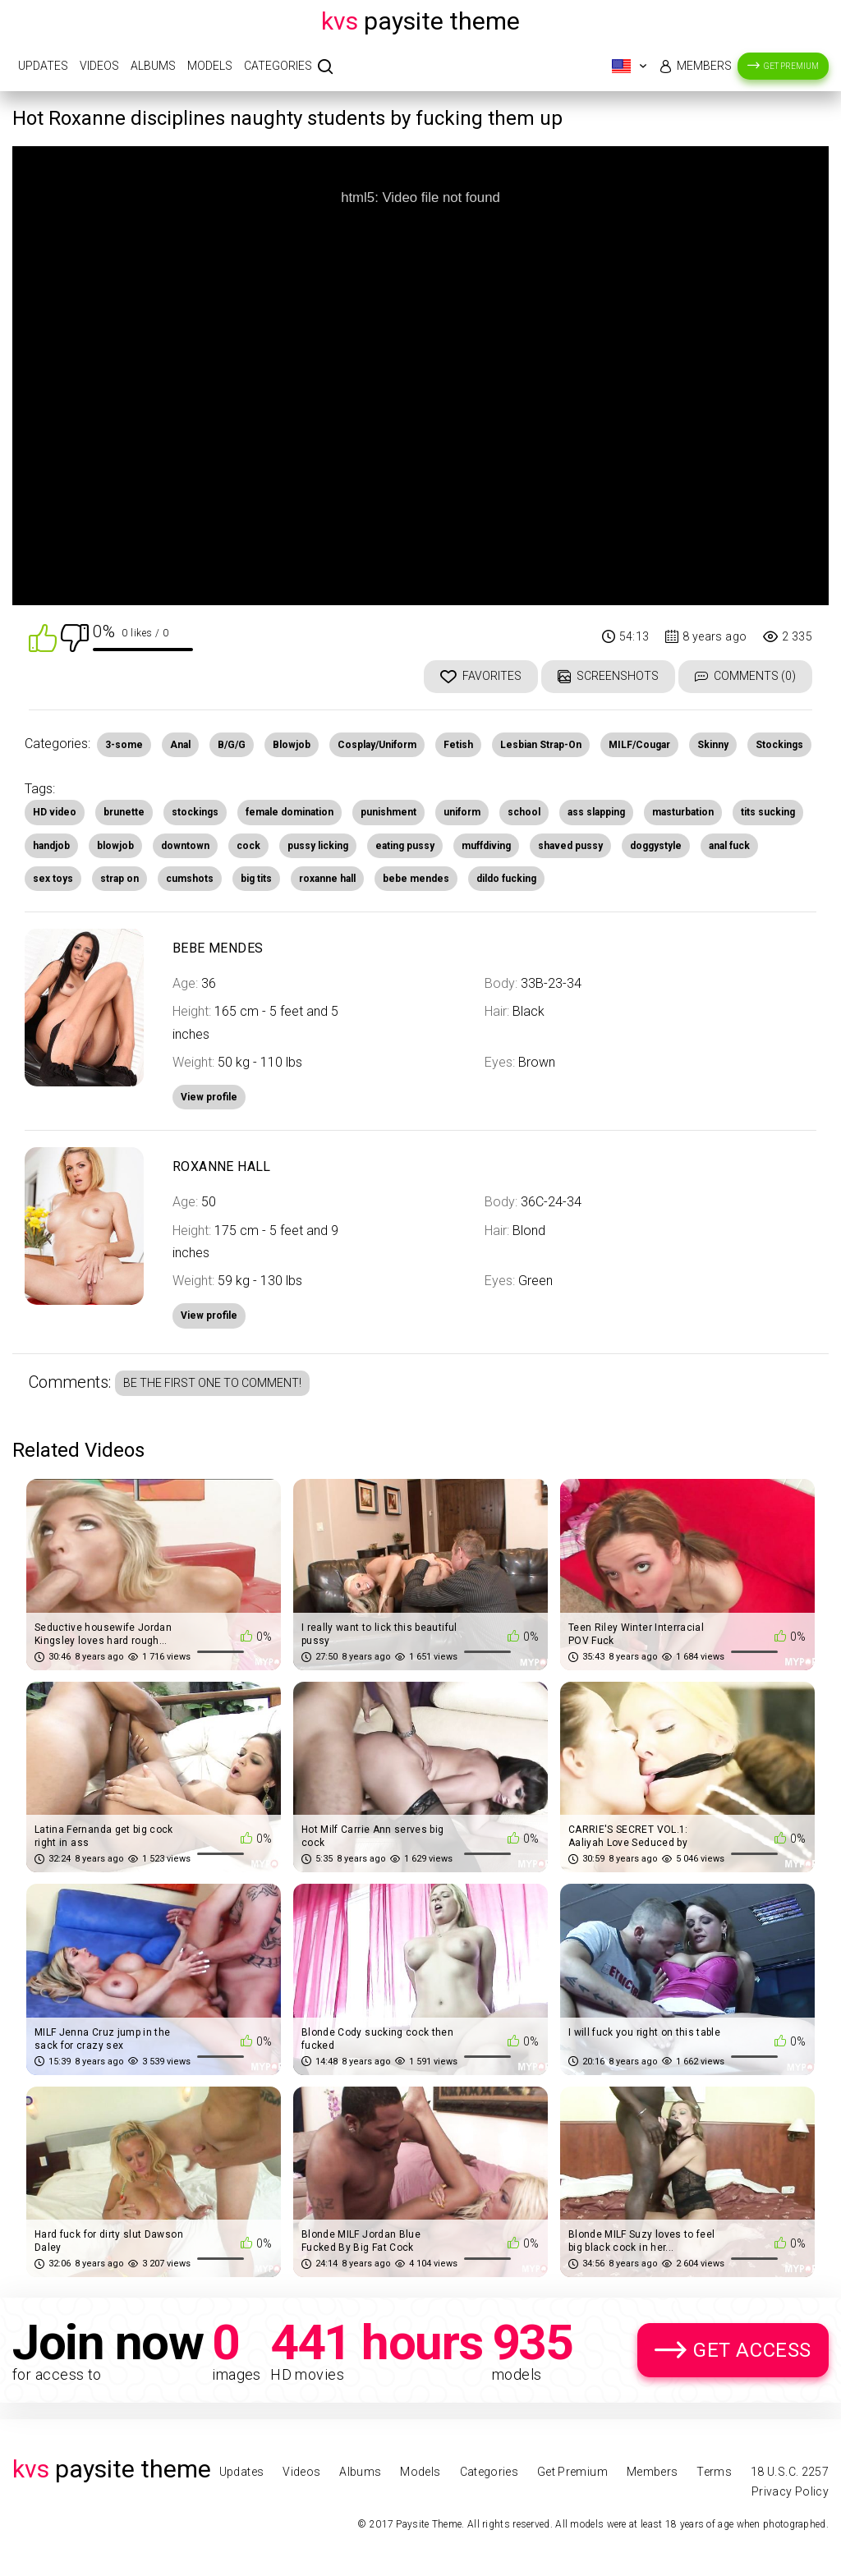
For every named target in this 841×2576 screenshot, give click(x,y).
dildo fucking (506, 878)
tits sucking (768, 812)
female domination (289, 812)
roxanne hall (327, 878)
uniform (461, 812)
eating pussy (404, 846)
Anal (180, 745)
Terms (714, 2471)
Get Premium (791, 66)
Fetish (458, 745)
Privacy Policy (790, 2491)
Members (704, 65)
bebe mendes (416, 878)
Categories (278, 65)
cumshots (190, 878)
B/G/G (232, 745)
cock (248, 846)
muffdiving (486, 846)
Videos (99, 65)
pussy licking (317, 846)
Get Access (752, 2350)
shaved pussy (570, 846)
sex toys (53, 878)
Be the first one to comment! (212, 1382)
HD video (54, 812)
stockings (195, 812)
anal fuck (729, 846)
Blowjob (291, 745)
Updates (43, 65)
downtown (185, 846)
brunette (124, 812)
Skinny (712, 745)
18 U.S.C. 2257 (790, 2471)
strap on (119, 878)
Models (209, 65)
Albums (153, 65)
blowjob (115, 846)
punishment (388, 812)
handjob (51, 846)
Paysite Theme (420, 21)
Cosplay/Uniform (377, 745)
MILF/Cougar (639, 745)
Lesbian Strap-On (540, 745)
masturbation (683, 812)
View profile (209, 1315)
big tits (256, 878)
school (524, 812)
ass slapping (596, 812)
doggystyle (656, 846)
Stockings (779, 745)
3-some (124, 745)
